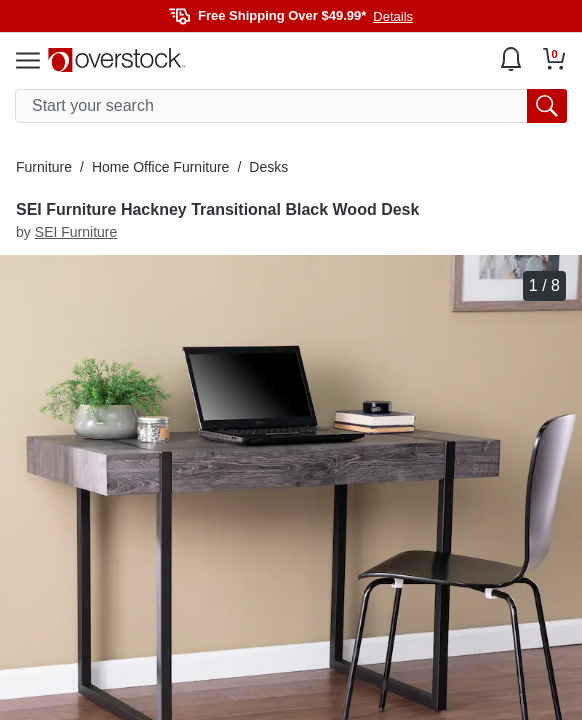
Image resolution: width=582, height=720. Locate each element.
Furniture (44, 167)
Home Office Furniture (160, 167)
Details (393, 16)
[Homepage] (117, 60)
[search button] (547, 106)
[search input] (291, 106)
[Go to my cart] (554, 59)
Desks (268, 167)
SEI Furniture (76, 232)
